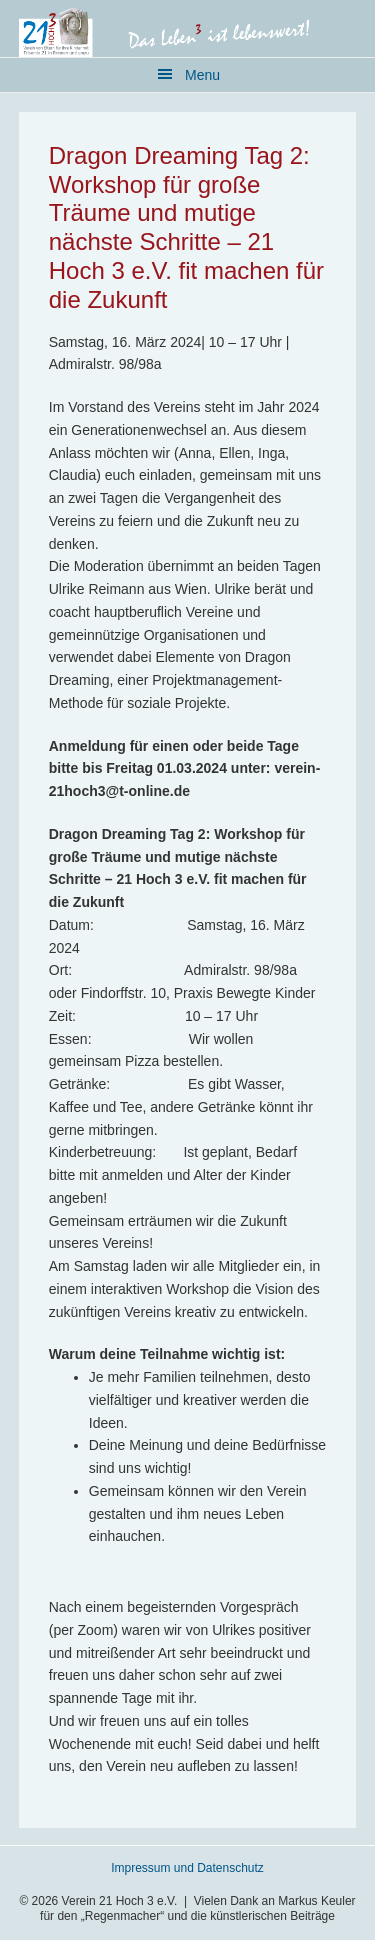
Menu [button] (202, 75)
